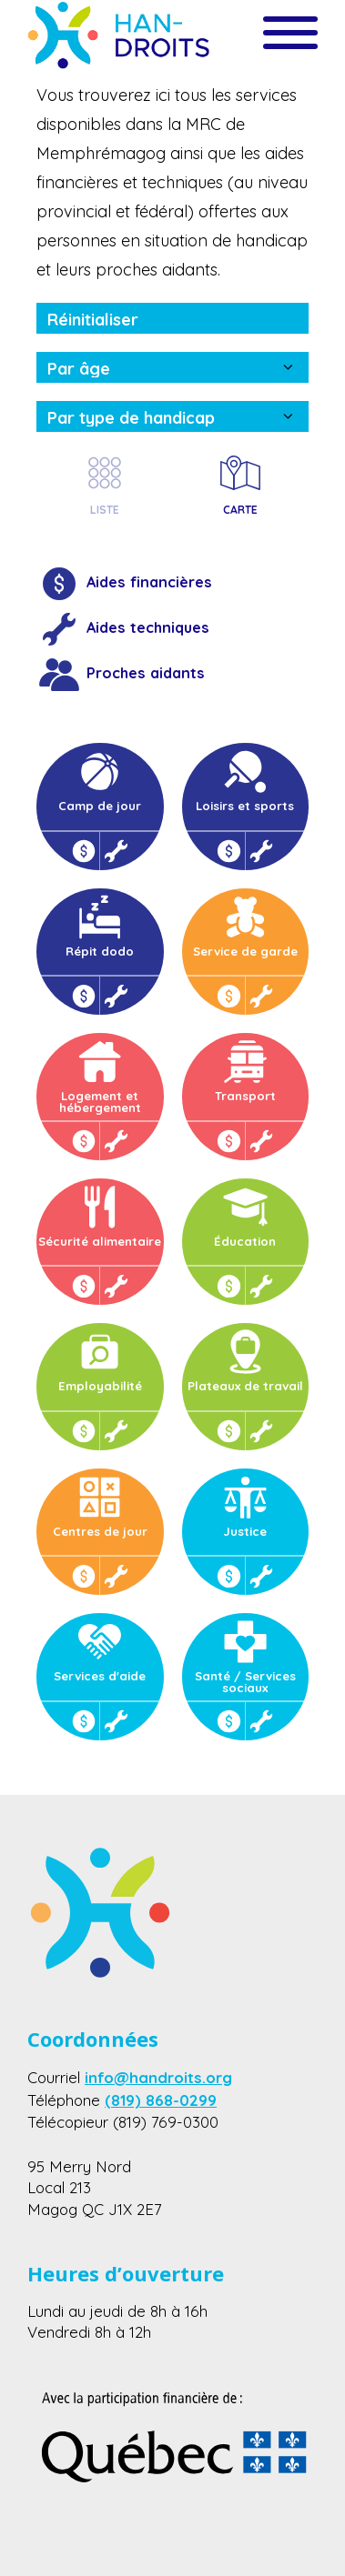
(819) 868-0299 (161, 2100)
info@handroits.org (158, 2077)
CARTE (240, 483)
